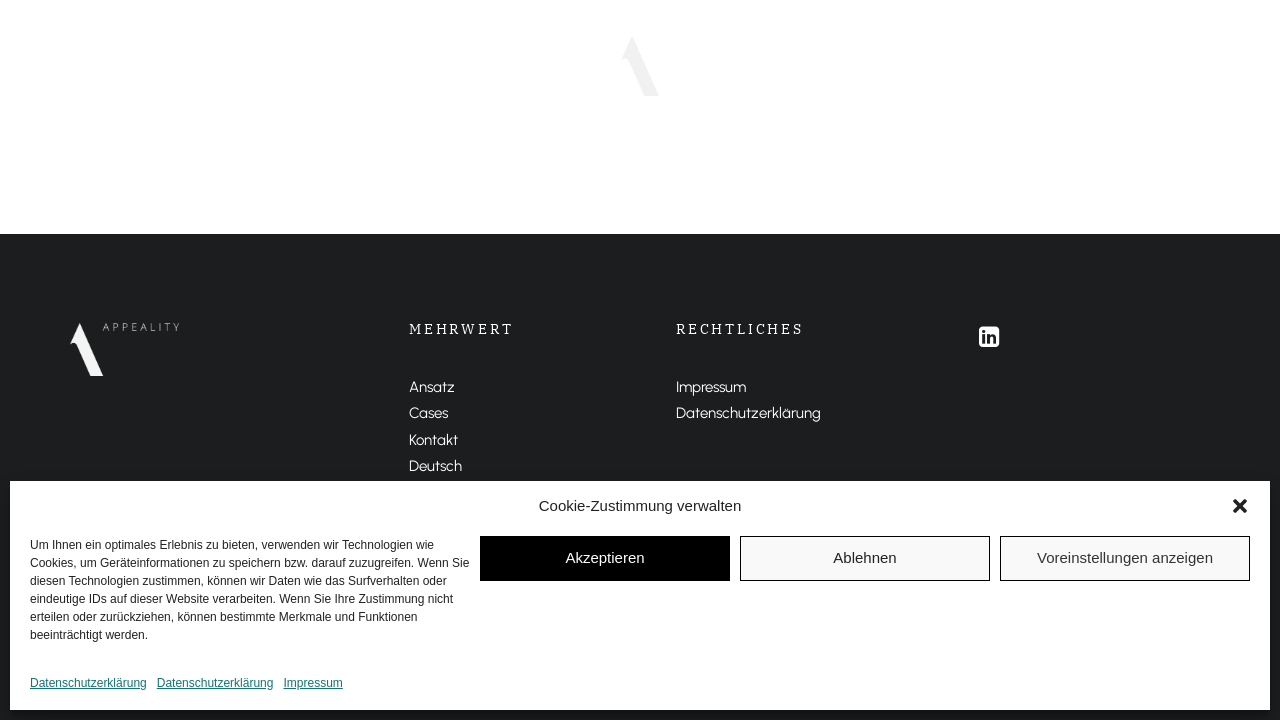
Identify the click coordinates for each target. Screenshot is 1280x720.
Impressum (312, 683)
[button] (1240, 506)
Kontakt (433, 440)
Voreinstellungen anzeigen (1125, 557)
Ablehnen (864, 557)
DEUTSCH (740, 65)
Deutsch (435, 466)
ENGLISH (828, 65)
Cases (548, 65)
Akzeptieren (604, 557)
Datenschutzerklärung (88, 683)
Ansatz (471, 65)
